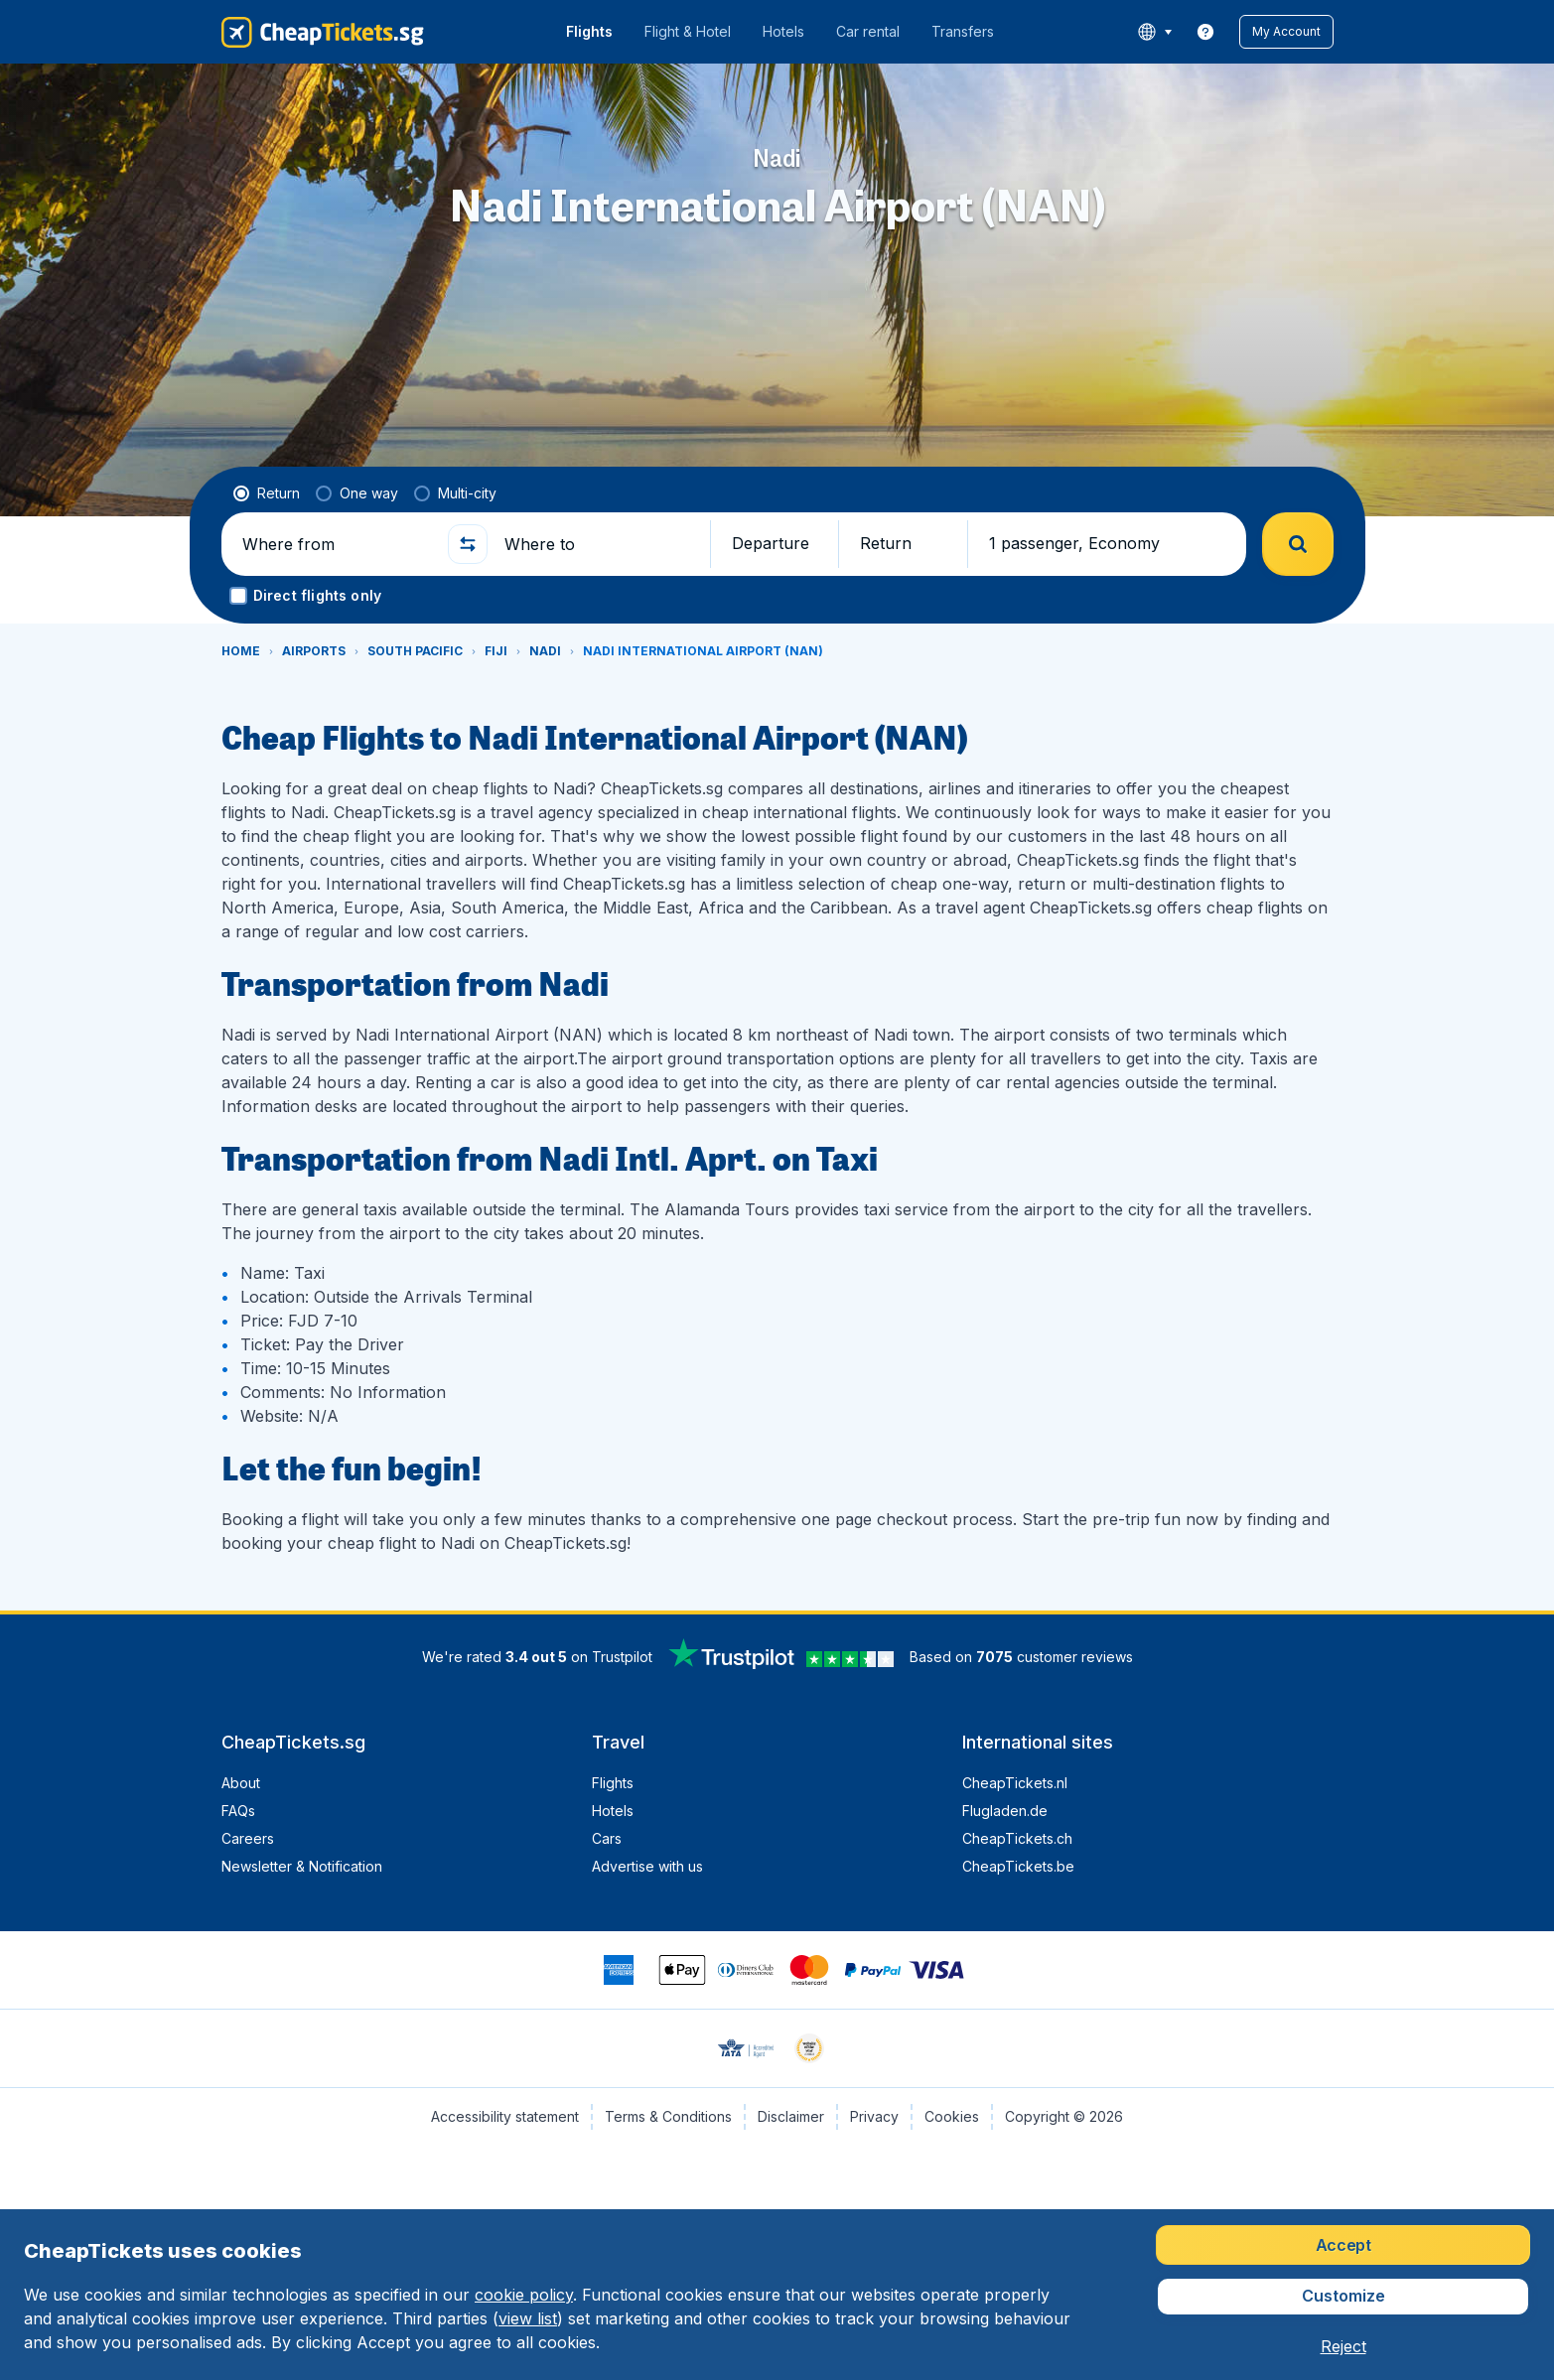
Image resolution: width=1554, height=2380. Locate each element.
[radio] (266, 493)
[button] (1286, 32)
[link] (1205, 32)
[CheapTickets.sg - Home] (322, 32)
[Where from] (336, 544)
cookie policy (524, 2295)
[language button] (1154, 32)
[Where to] (599, 544)
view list (527, 2318)
